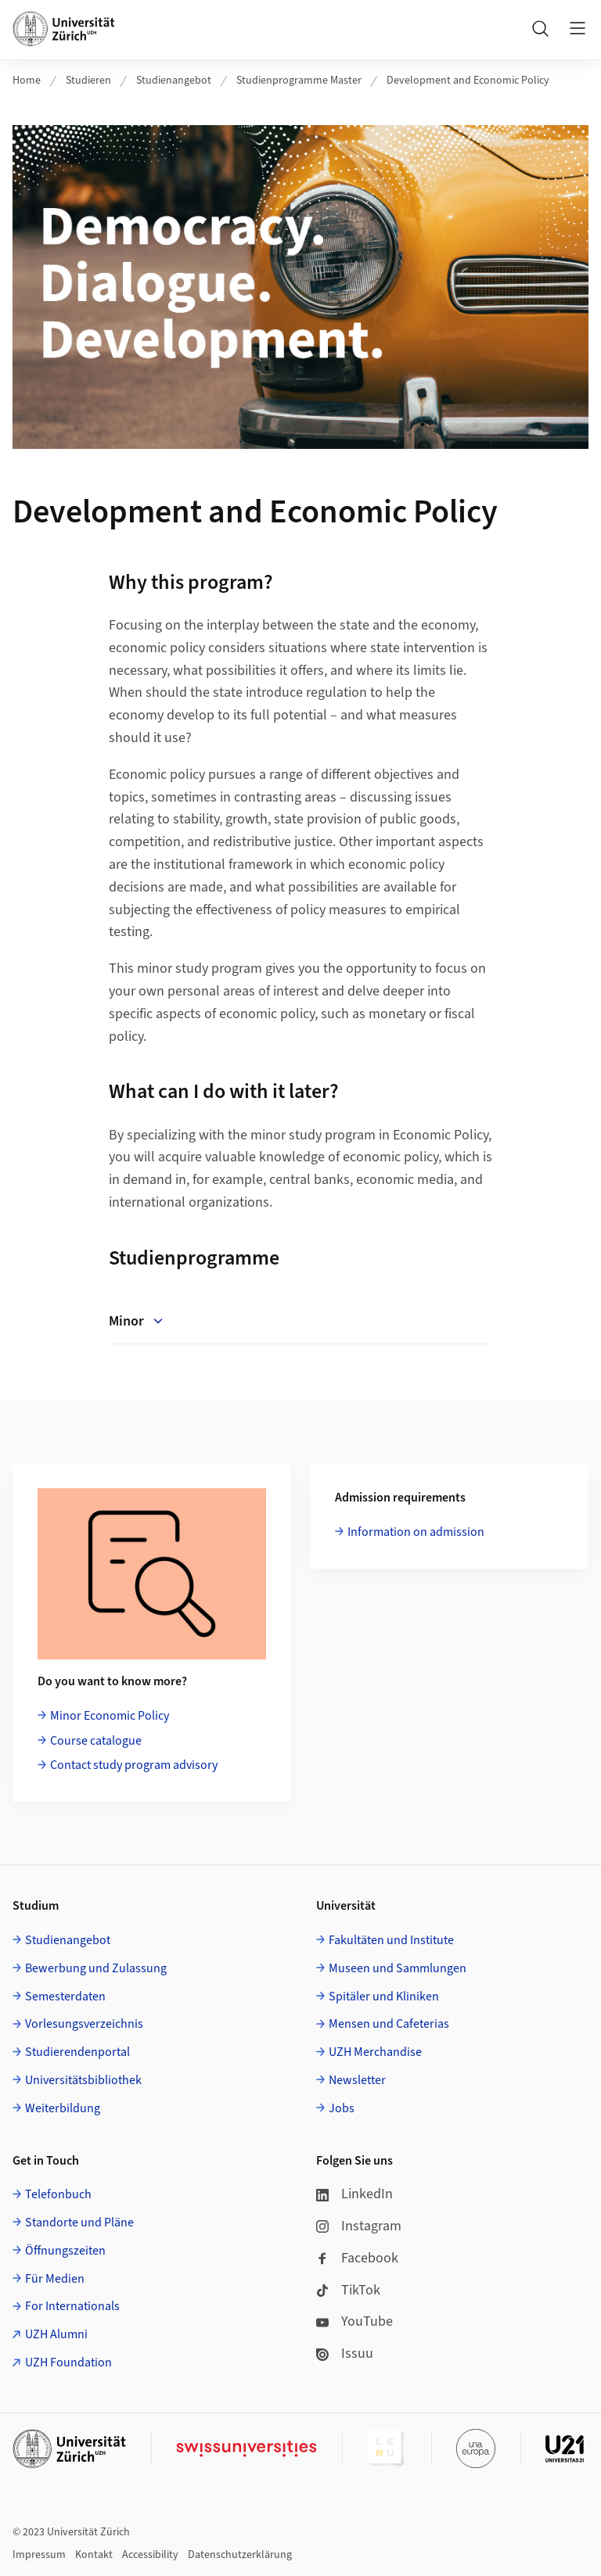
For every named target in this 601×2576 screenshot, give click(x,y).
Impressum (39, 2555)
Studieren (88, 80)
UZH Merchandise (375, 2052)
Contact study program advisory (134, 1765)
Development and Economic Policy (468, 80)
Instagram (358, 2226)
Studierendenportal (77, 2052)
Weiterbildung (62, 2108)
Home (27, 80)
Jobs (341, 2108)
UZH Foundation (68, 2362)
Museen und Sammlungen (397, 1968)
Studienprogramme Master (299, 80)
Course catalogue (96, 1740)
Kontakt (94, 2555)
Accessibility (150, 2555)
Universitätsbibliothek (83, 2080)
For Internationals (72, 2306)
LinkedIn (354, 2194)
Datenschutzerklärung (240, 2555)
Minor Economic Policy (109, 1715)
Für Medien (55, 2278)
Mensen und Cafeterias (389, 2023)
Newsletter (357, 2080)
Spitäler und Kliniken (384, 1996)
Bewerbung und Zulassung (96, 1968)
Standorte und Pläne (79, 2222)
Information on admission (415, 1532)
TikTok (348, 2290)
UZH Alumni (56, 2334)
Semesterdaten (65, 1996)
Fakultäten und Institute (391, 1940)
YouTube (354, 2321)
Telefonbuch (58, 2194)
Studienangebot (173, 80)
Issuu (344, 2353)
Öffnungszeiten (65, 2250)
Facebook (357, 2258)
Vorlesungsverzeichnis (84, 2023)
